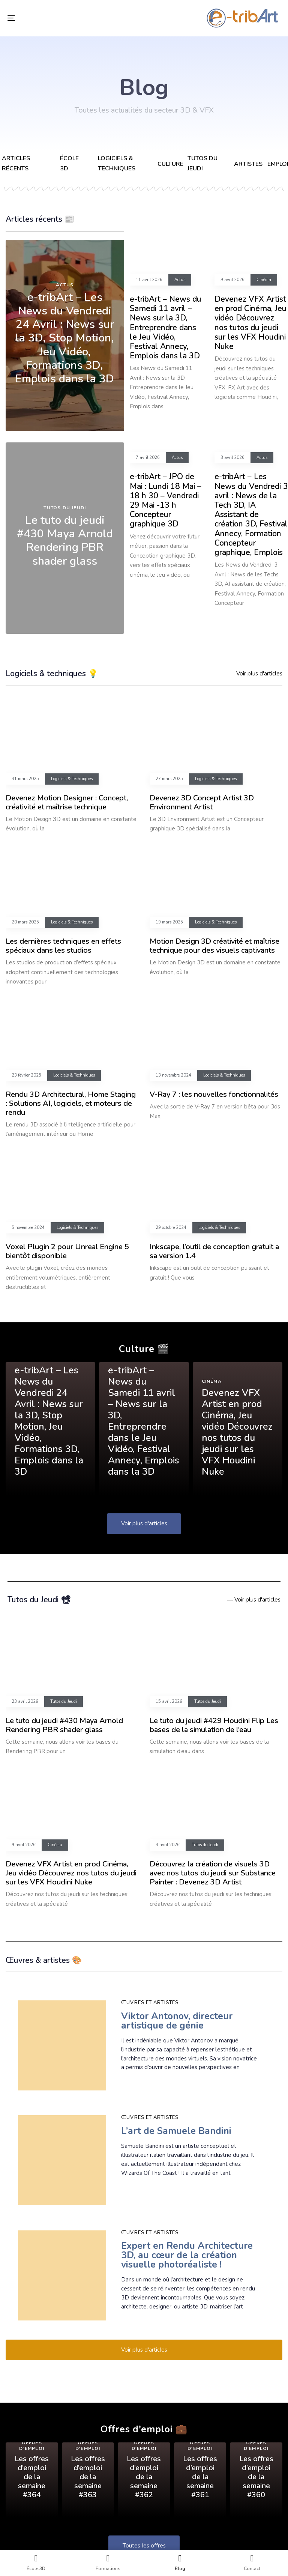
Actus (65, 285)
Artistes (248, 164)
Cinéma (263, 280)
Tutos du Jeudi (65, 508)
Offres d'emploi (31, 2445)
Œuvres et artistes (149, 2003)
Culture (170, 164)
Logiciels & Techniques (72, 779)
